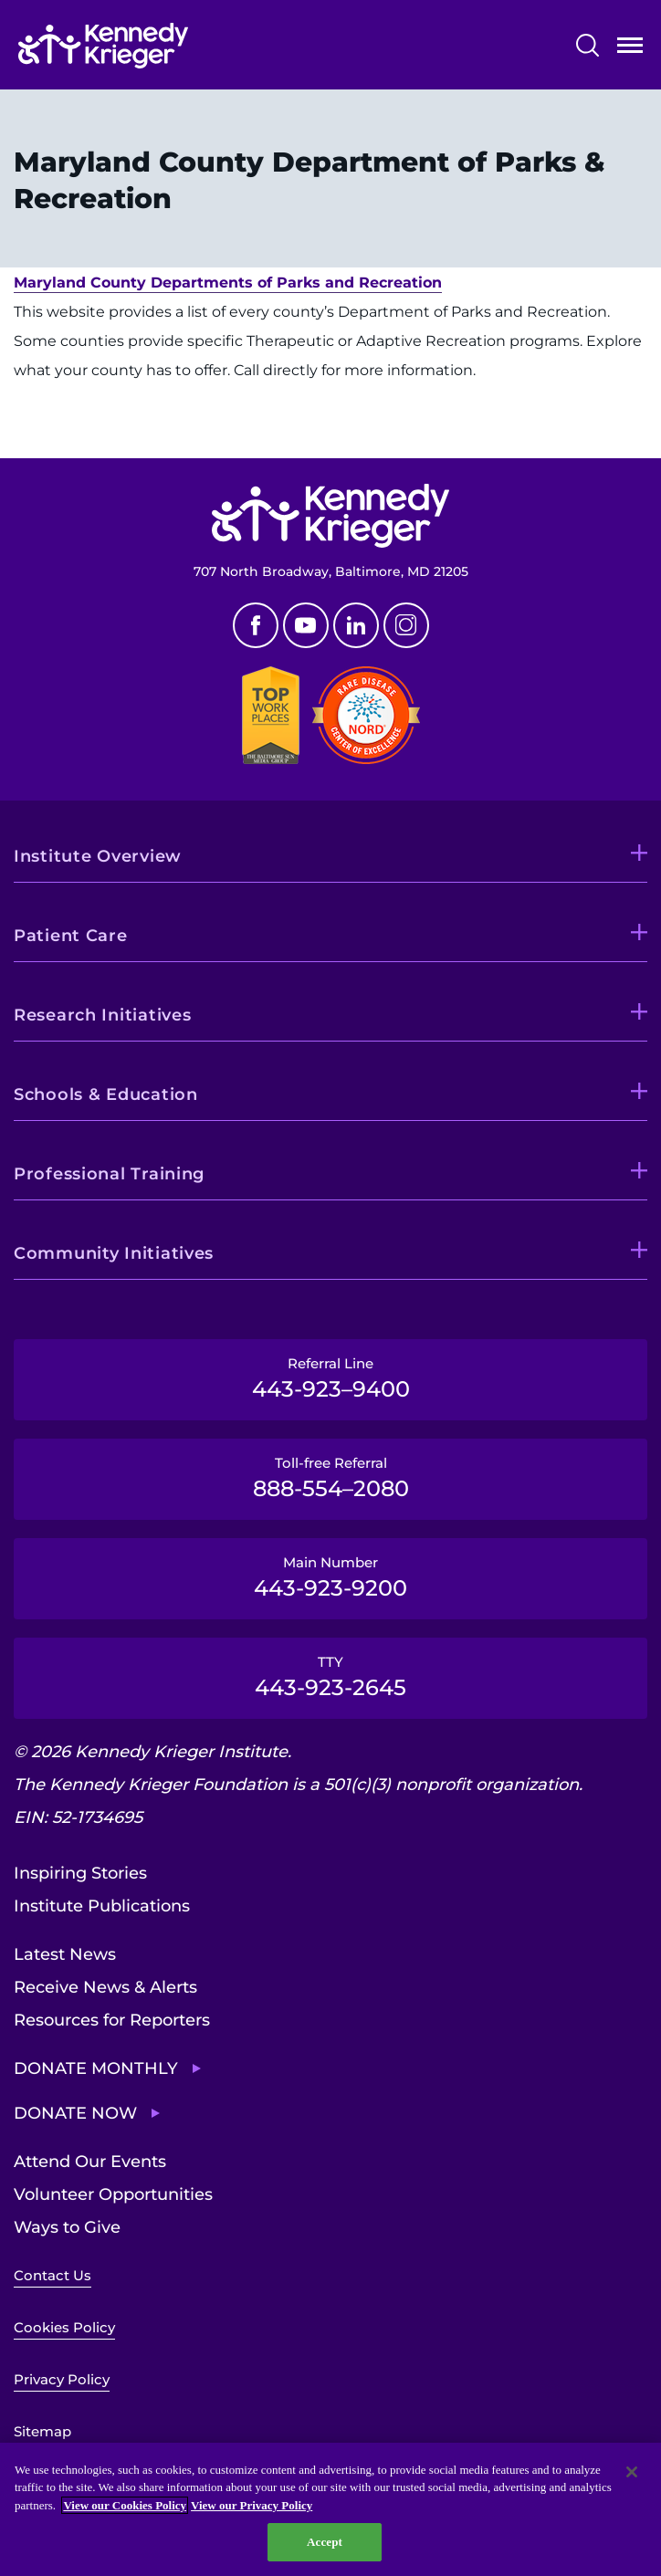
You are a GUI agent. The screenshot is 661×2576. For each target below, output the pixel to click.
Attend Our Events (90, 2162)
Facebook (255, 625)
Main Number (330, 1577)
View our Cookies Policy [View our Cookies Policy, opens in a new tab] (124, 2505)
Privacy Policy (62, 2379)
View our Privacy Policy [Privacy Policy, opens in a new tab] (251, 2505)
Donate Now (75, 2113)
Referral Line (330, 1378)
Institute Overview (98, 856)
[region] (330, 2509)
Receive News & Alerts (105, 1987)
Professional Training (109, 1174)
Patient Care (71, 936)
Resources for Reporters (112, 2020)
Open (630, 48)
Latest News (65, 1954)
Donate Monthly (96, 2068)
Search (587, 45)
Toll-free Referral (330, 1478)
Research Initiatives (102, 1015)
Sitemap (42, 2431)
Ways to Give (67, 2227)
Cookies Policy (64, 2327)
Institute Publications (102, 1906)
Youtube (306, 625)
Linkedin (356, 625)
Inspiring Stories (80, 1873)
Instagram (406, 625)
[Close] (632, 2472)
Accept (324, 2542)
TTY (330, 1677)
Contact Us (52, 2275)
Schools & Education (106, 1094)
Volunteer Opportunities (113, 2194)
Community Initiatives (114, 1253)
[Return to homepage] (103, 45)
